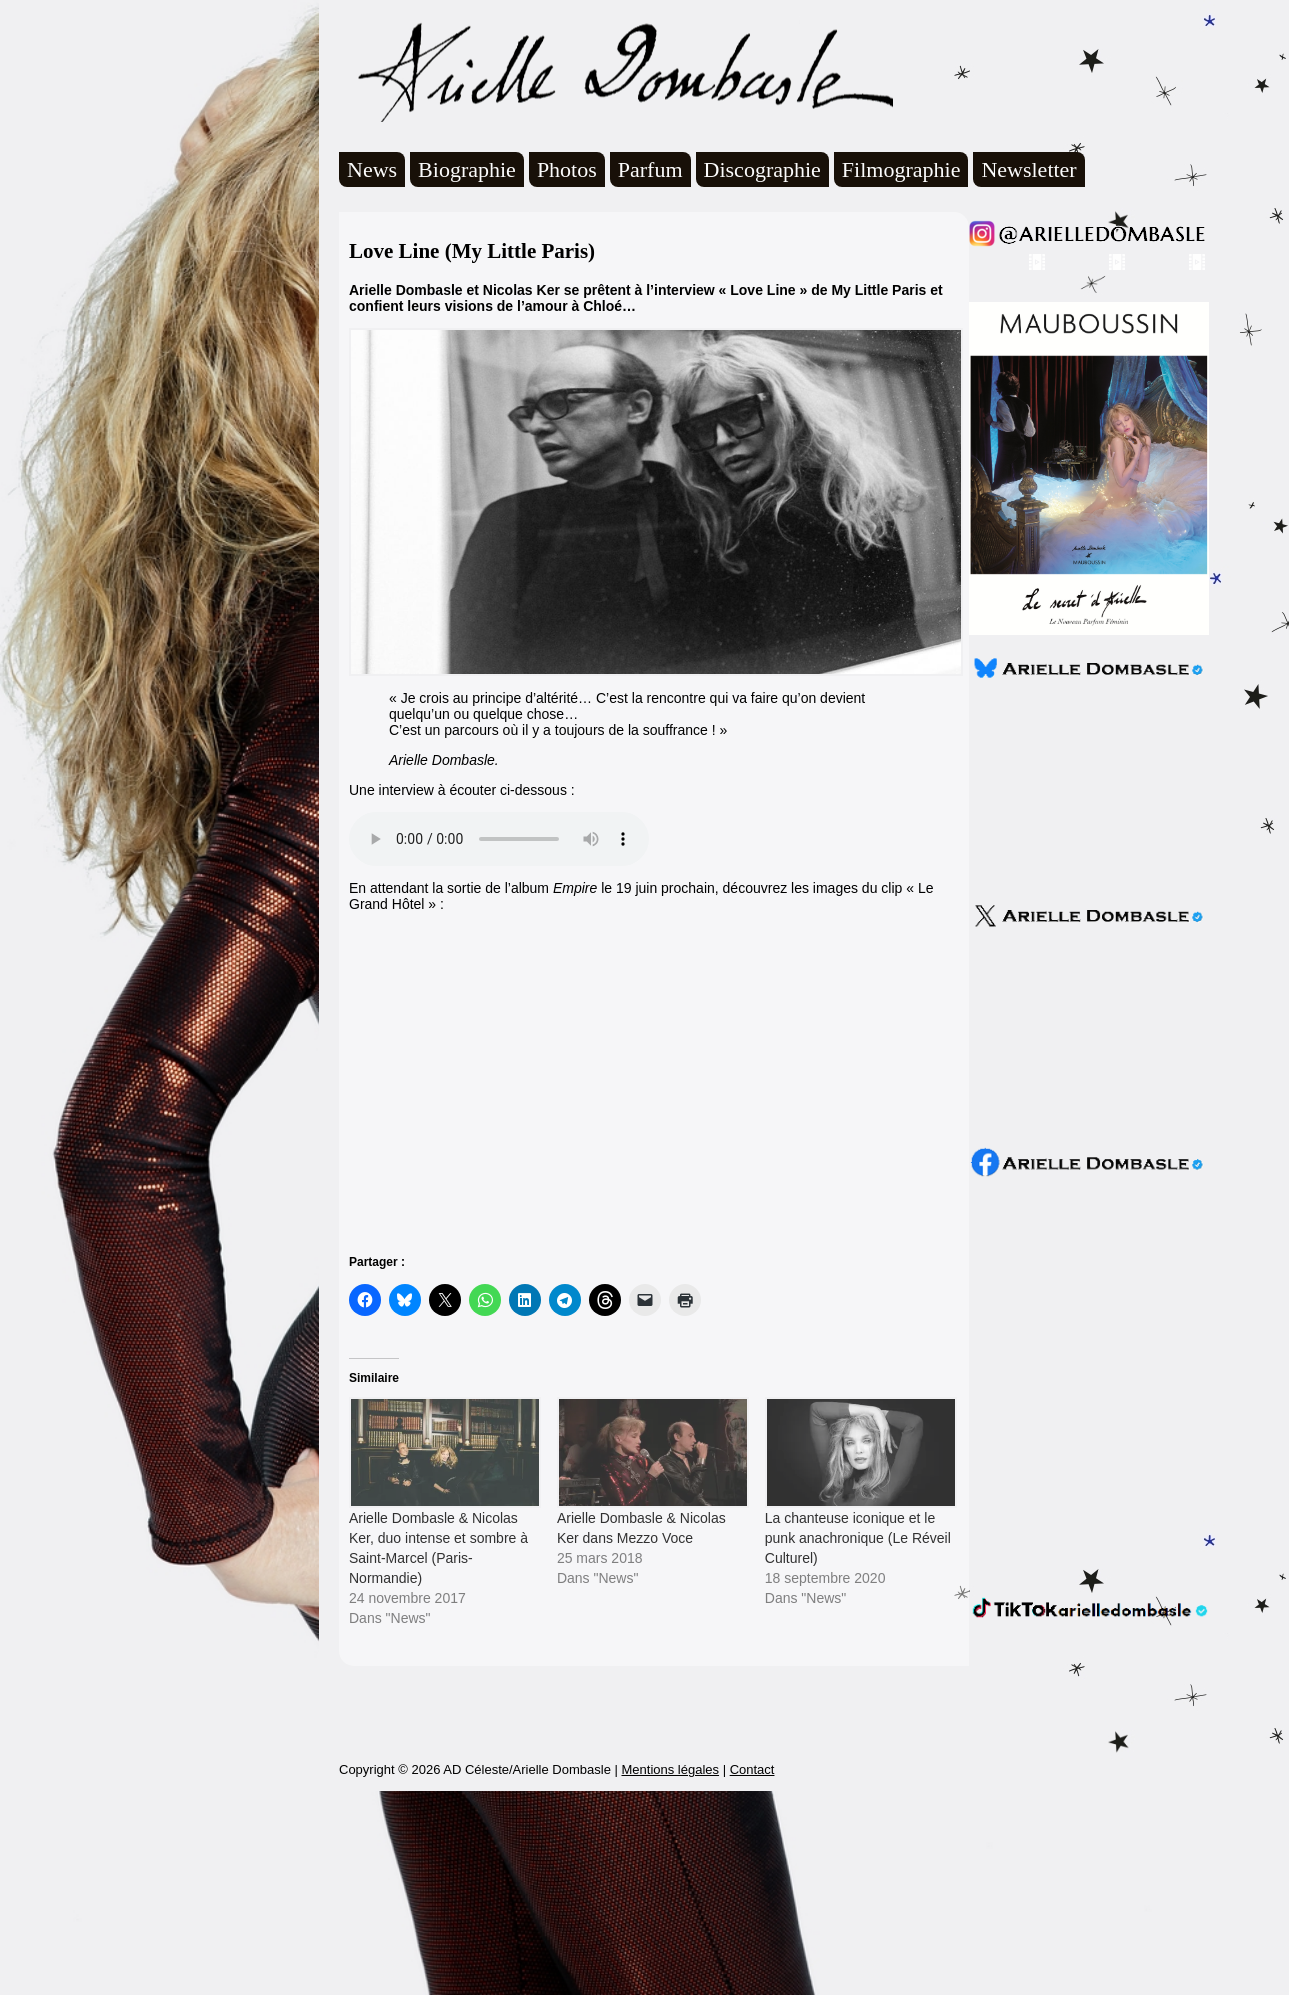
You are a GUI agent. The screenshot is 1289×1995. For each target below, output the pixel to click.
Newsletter (1028, 169)
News (372, 169)
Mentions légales (670, 1973)
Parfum (650, 169)
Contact (752, 1973)
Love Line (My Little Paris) (472, 251)
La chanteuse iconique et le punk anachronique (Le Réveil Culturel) (858, 1538)
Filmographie (901, 169)
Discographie (762, 169)
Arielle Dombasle (616, 71)
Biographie (467, 169)
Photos (567, 169)
